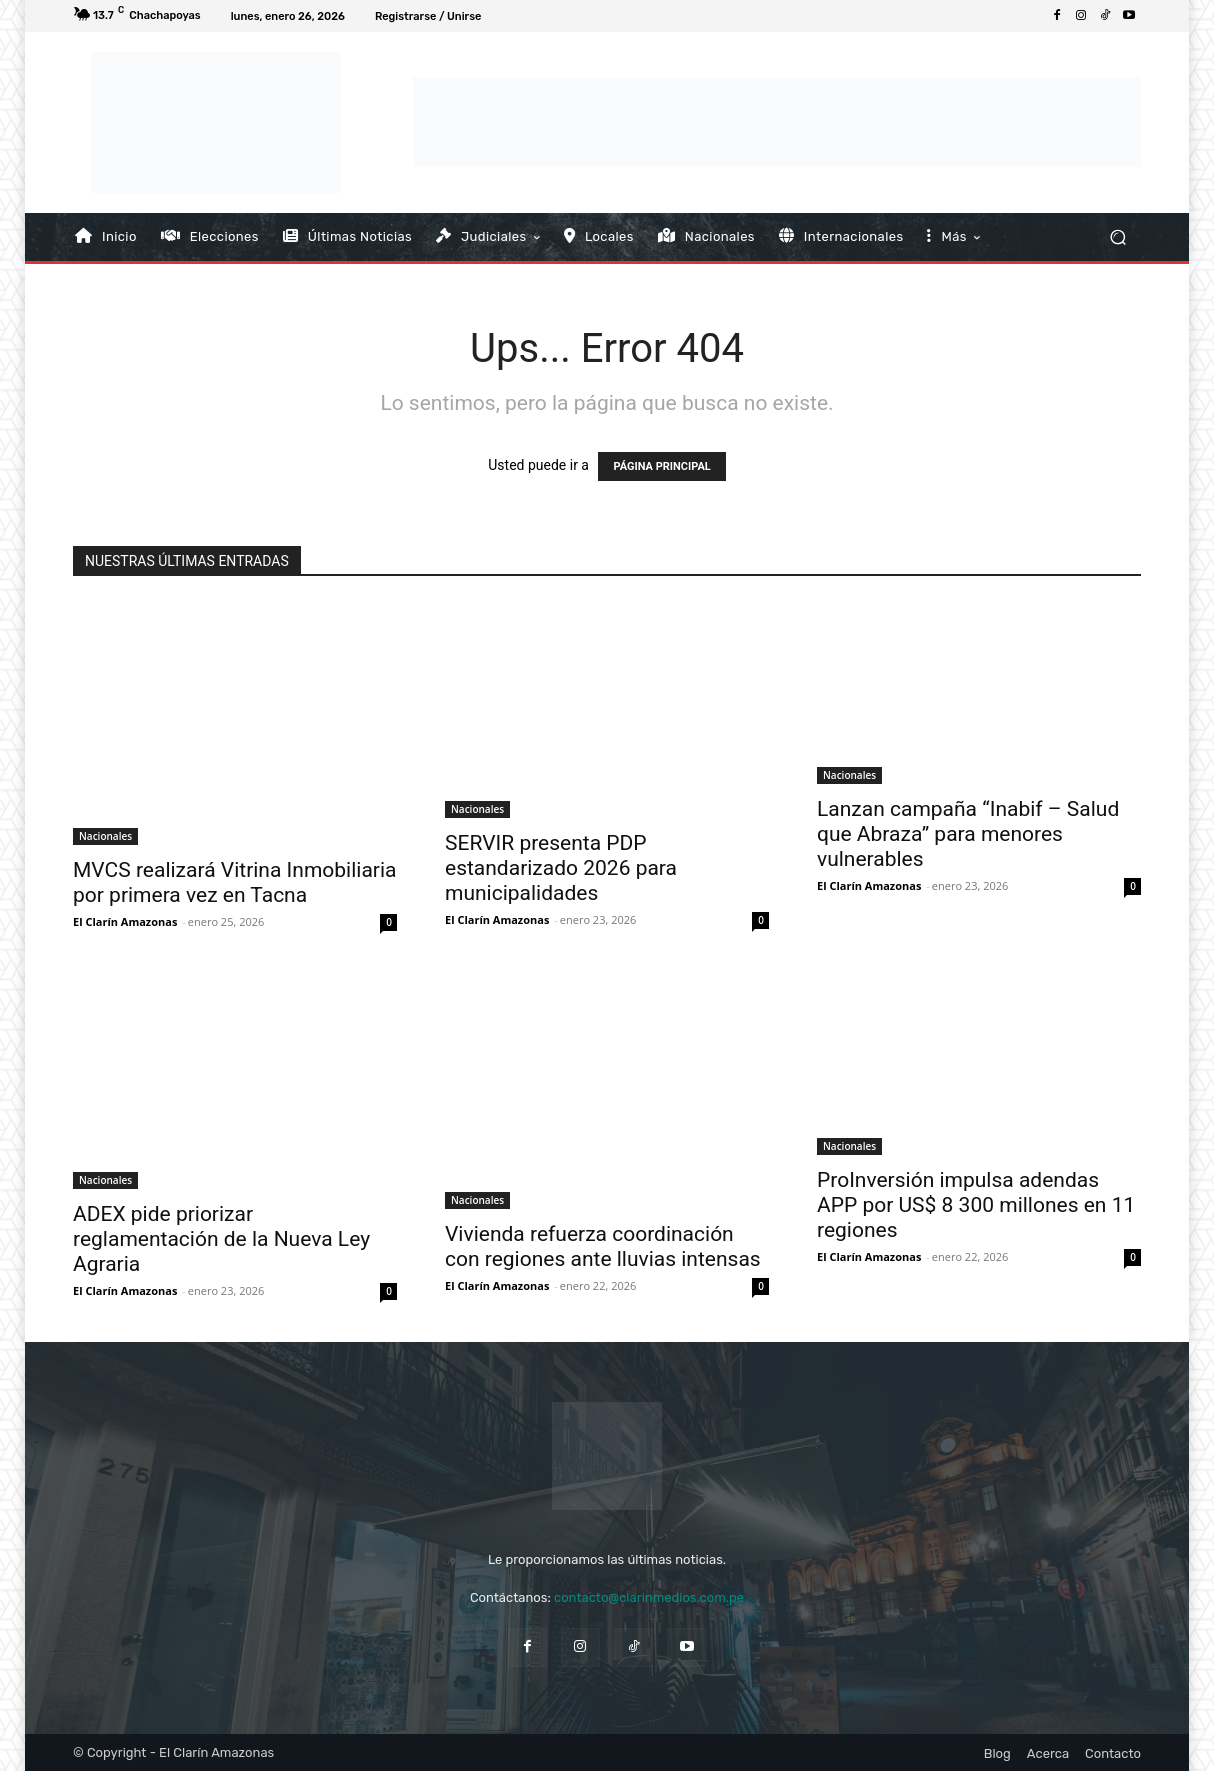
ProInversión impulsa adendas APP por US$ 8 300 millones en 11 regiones (976, 1205)
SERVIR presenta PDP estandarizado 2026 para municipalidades (561, 868)
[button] (1117, 236)
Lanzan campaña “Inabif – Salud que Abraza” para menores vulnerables (968, 834)
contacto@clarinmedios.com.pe (649, 1597)
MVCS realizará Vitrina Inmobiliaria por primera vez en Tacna (234, 882)
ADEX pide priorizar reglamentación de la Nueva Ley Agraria (221, 1239)
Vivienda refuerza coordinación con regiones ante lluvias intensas (603, 1246)
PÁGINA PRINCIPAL (661, 466)
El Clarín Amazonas (125, 921)
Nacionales (105, 836)
